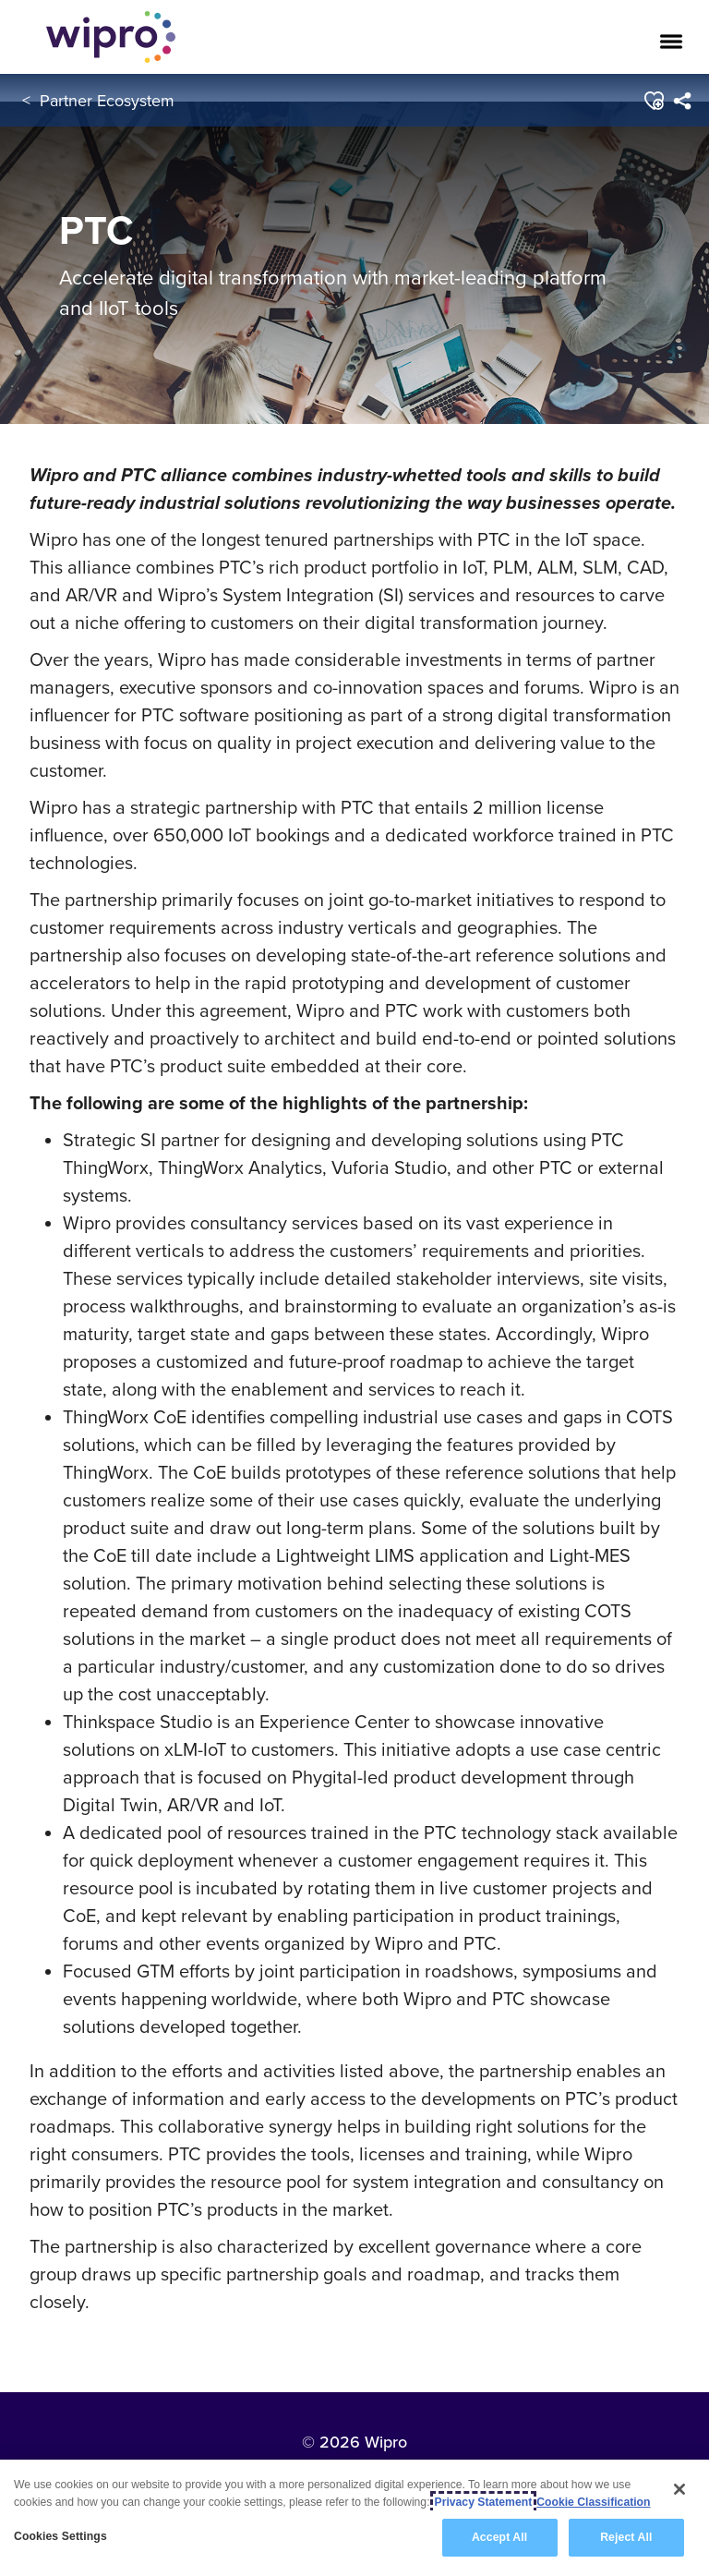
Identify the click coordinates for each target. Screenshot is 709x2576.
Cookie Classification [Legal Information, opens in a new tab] (593, 2502)
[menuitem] (682, 101)
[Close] (679, 2489)
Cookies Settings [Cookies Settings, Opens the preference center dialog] (60, 2536)
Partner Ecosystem (107, 100)
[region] (354, 2518)
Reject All (626, 2537)
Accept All (499, 2537)
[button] (654, 101)
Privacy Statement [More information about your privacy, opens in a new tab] (484, 2502)
